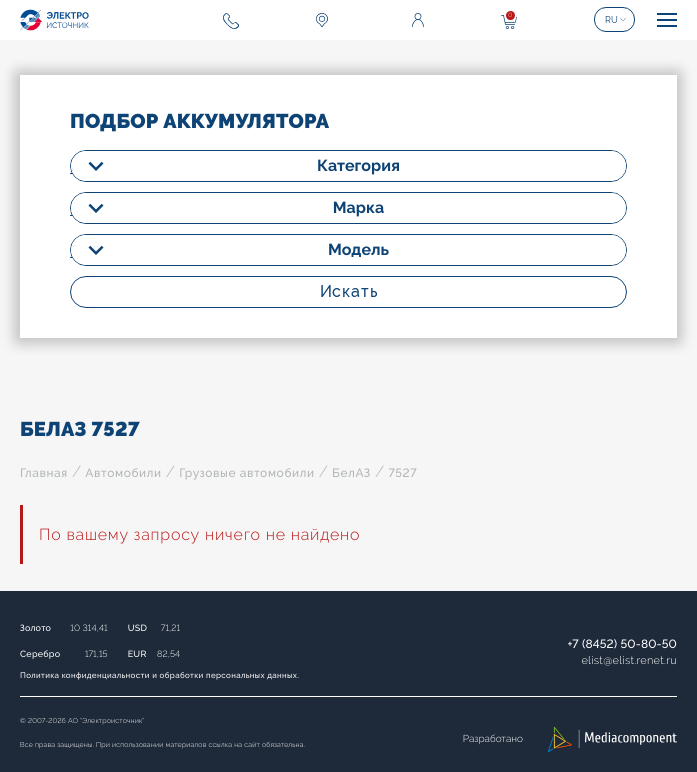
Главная (44, 473)
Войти (418, 20)
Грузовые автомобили (246, 473)
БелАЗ (351, 473)
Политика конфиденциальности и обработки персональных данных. (159, 675)
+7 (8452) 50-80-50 (622, 644)
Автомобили (123, 473)
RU (611, 20)
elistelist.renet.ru (629, 660)
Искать (349, 291)
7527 (402, 473)
